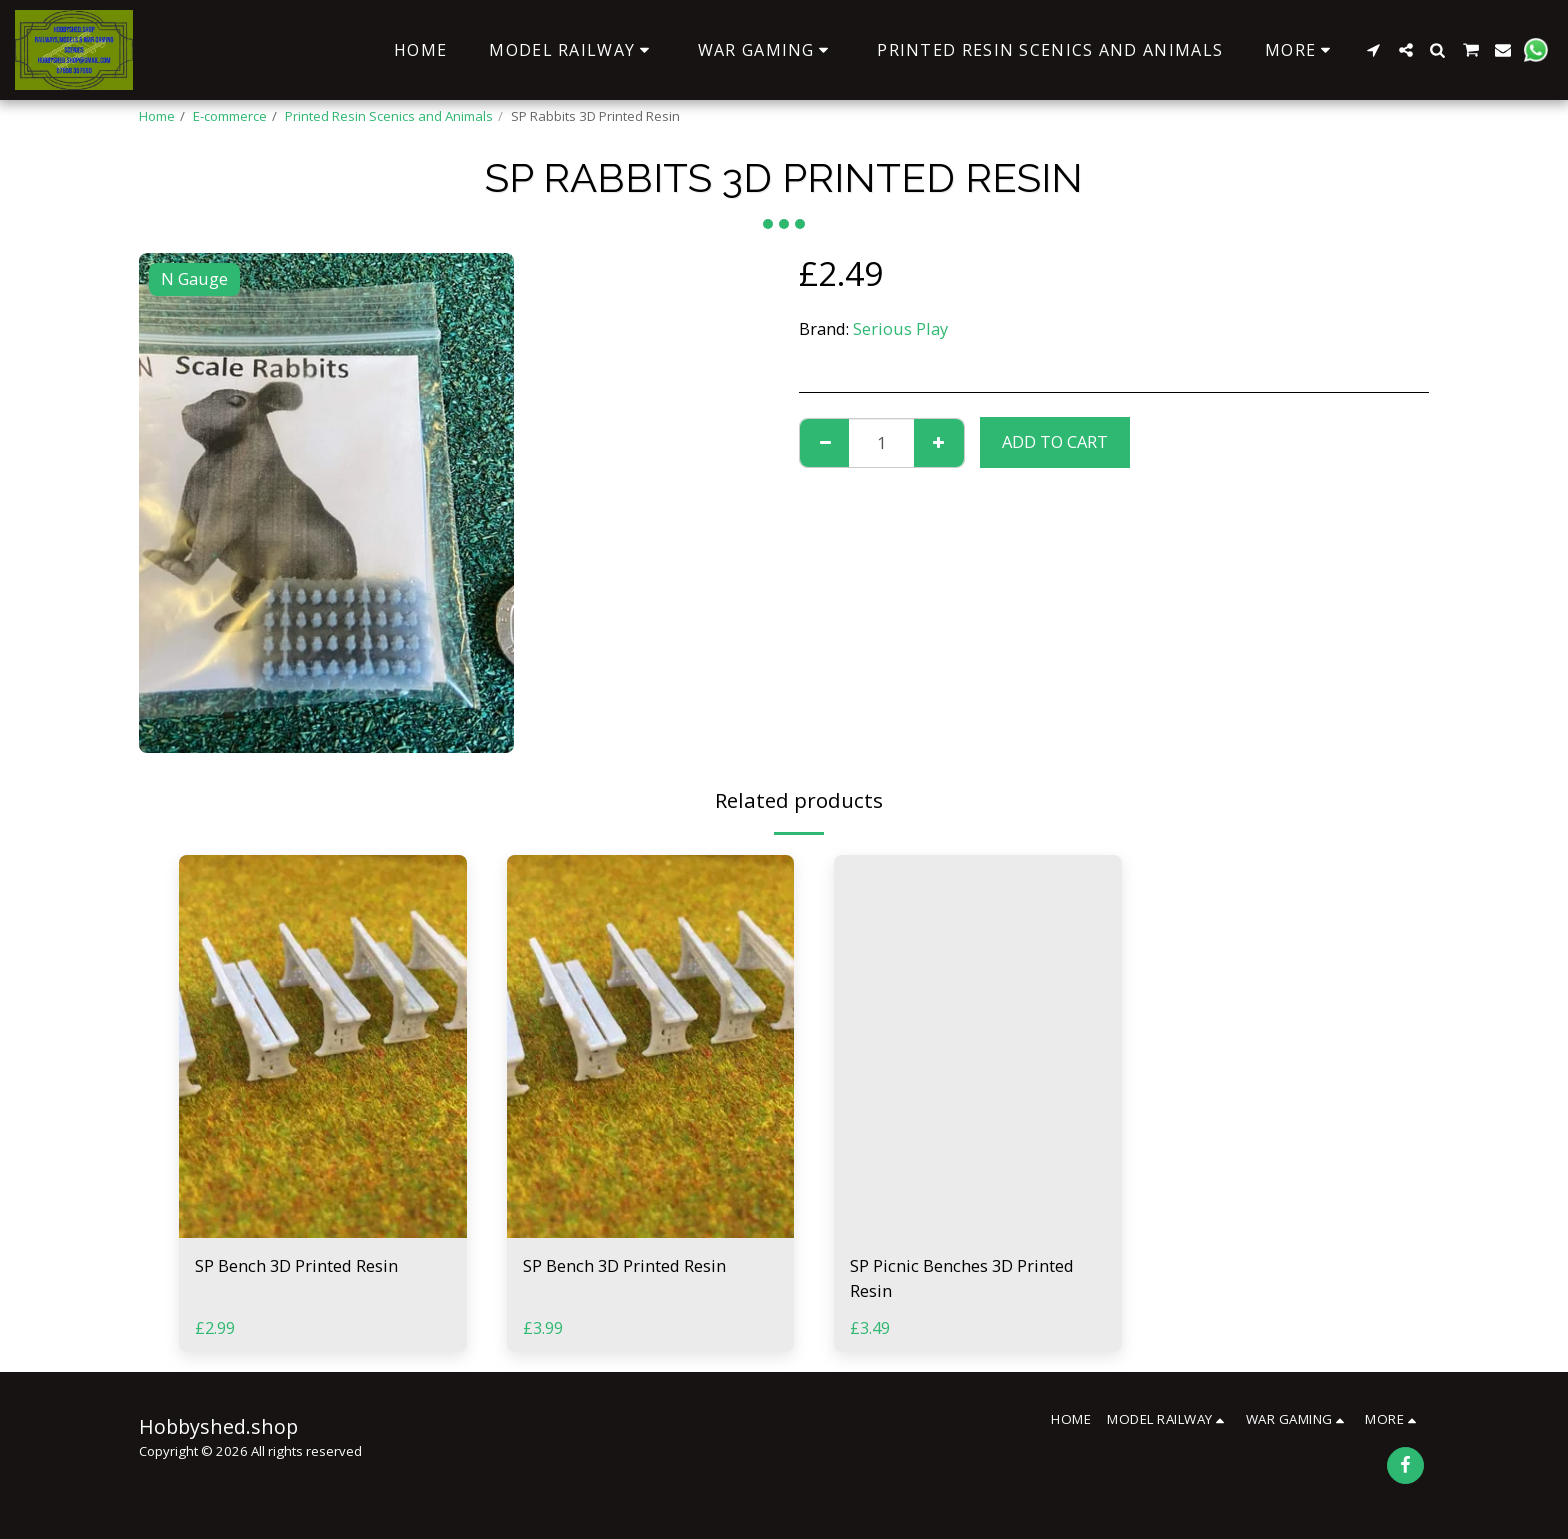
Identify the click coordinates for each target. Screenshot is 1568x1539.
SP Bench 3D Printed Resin (296, 1265)
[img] (323, 1046)
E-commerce (230, 116)
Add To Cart (1055, 441)
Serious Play (900, 328)
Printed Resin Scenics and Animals (389, 116)
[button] (1374, 50)
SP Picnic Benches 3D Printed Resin (962, 1278)
